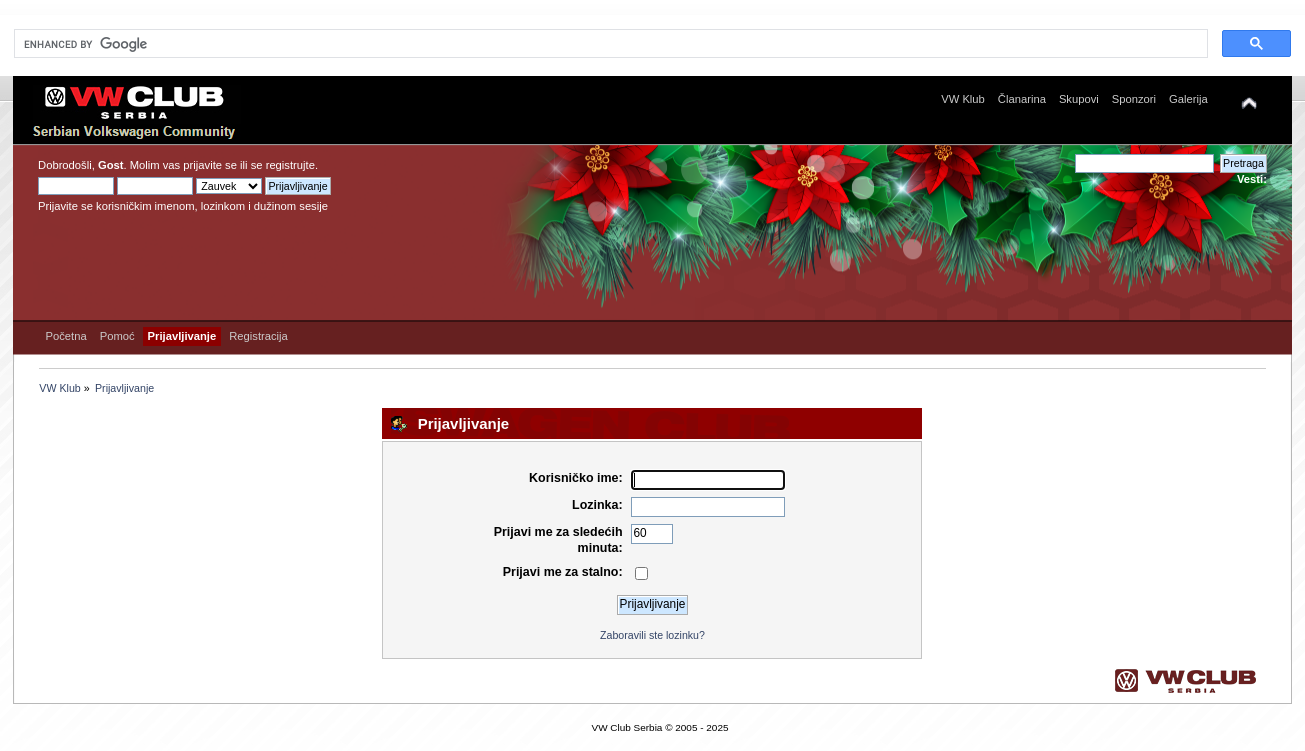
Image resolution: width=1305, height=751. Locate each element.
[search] (609, 44)
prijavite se (210, 165)
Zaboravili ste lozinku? (652, 635)
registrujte (290, 165)
